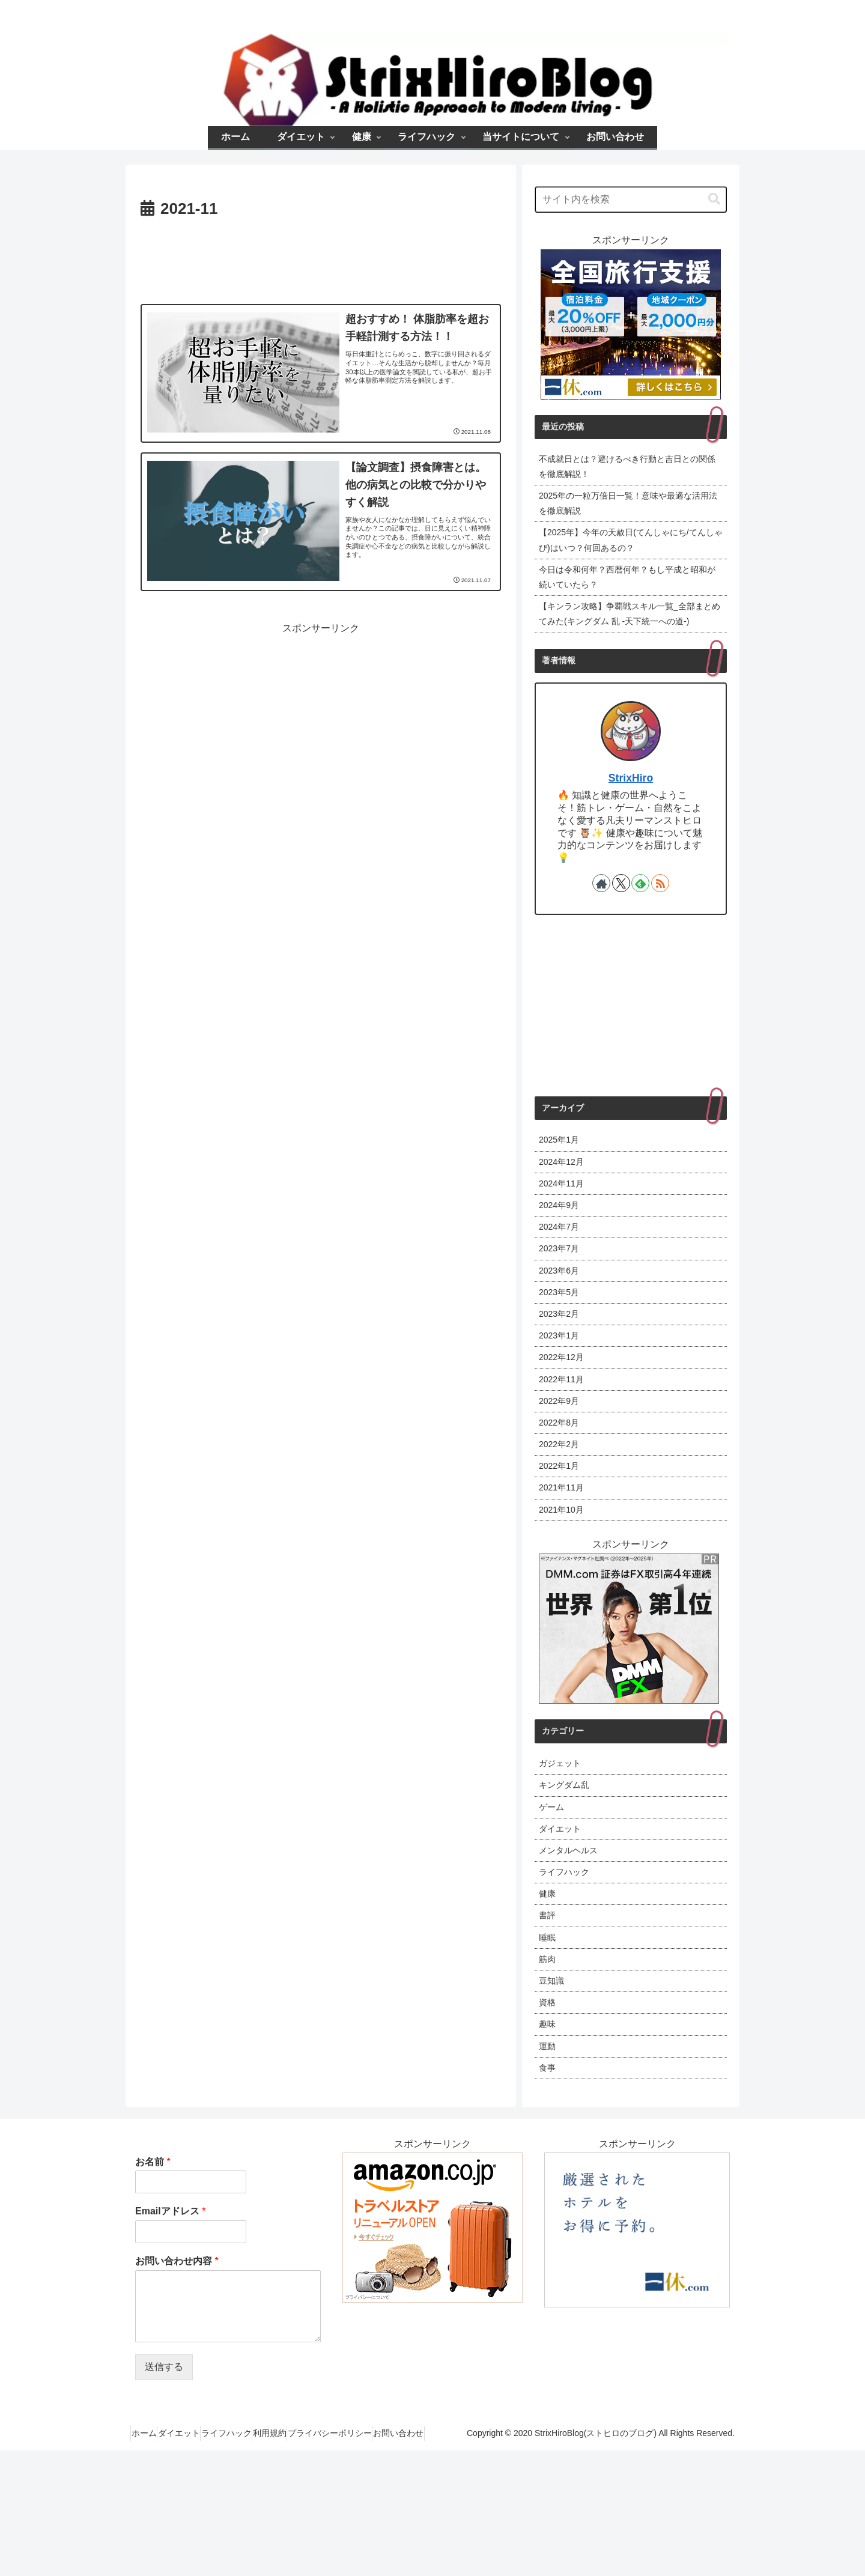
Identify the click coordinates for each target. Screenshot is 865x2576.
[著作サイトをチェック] (601, 922)
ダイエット (244, 2543)
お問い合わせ (445, 2558)
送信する (164, 2477)
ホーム (198, 2543)
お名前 (153, 2272)
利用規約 (358, 2543)
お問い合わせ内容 (177, 2371)
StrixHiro (631, 816)
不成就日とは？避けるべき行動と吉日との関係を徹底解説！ (630, 468)
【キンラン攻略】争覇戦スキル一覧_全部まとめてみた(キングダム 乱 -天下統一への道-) (628, 641)
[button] (714, 199)
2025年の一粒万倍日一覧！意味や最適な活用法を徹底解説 (626, 509)
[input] (631, 199)
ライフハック (303, 2543)
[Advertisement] (321, 259)
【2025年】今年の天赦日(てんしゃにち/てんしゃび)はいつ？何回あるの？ (629, 551)
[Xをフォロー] (621, 922)
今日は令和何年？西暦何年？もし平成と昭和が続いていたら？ (630, 592)
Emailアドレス (170, 2321)
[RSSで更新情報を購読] (660, 922)
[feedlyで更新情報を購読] (640, 922)
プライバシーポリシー (429, 2543)
